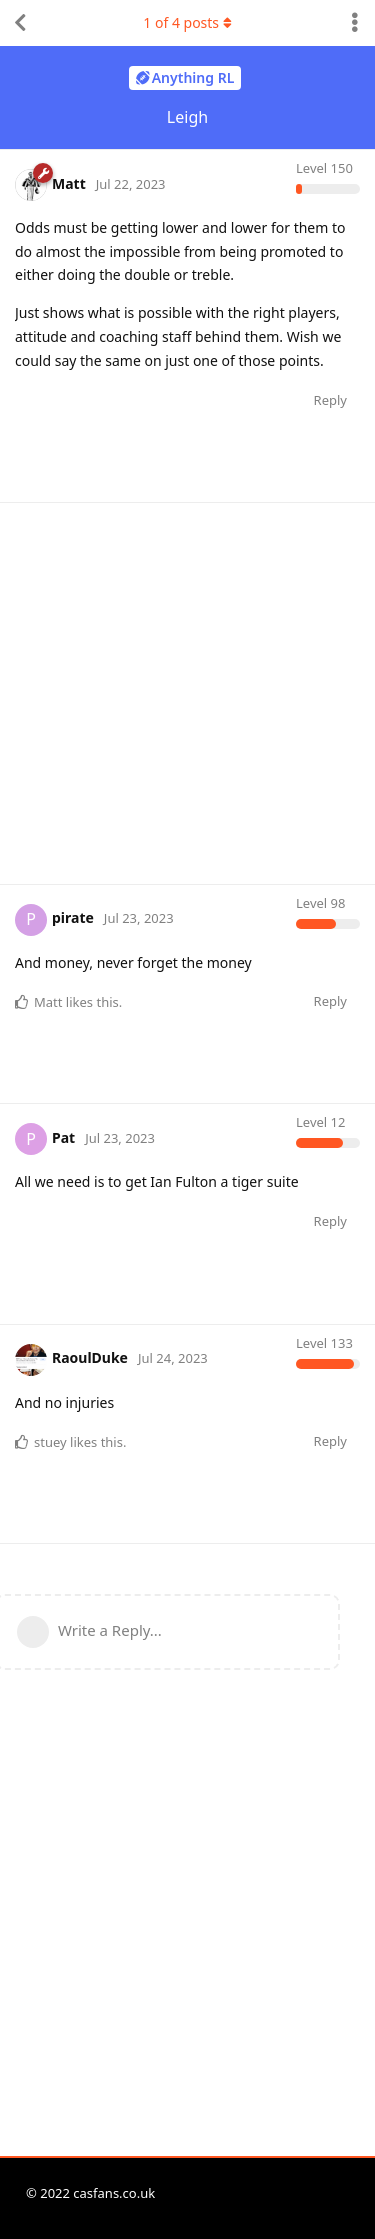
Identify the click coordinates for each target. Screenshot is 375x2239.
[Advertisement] (187, 690)
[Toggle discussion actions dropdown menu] (355, 23)
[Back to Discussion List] (20, 23)
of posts (187, 22)
